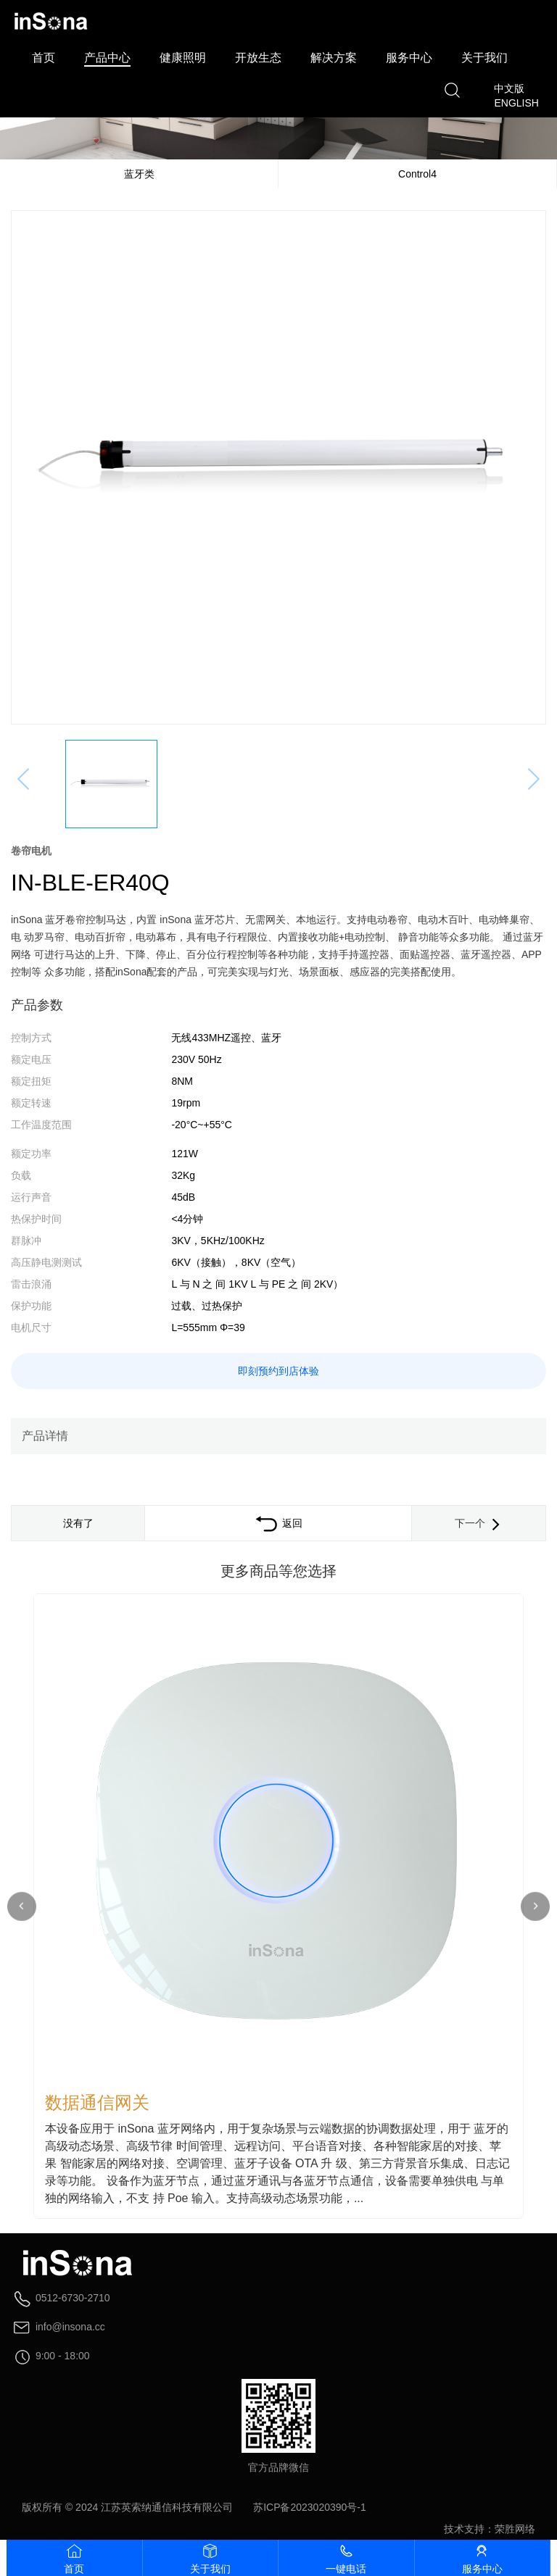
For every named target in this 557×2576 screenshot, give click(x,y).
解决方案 (333, 57)
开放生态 (258, 57)
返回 (278, 1523)
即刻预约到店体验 (278, 1371)
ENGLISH (516, 103)
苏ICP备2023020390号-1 (309, 2507)
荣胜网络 (515, 2529)
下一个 (479, 1523)
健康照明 (183, 57)
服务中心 (409, 57)
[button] (535, 1906)
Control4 (417, 174)
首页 (43, 57)
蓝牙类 (139, 174)
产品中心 (107, 57)
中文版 (509, 88)
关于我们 (484, 57)
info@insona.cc (70, 2327)
